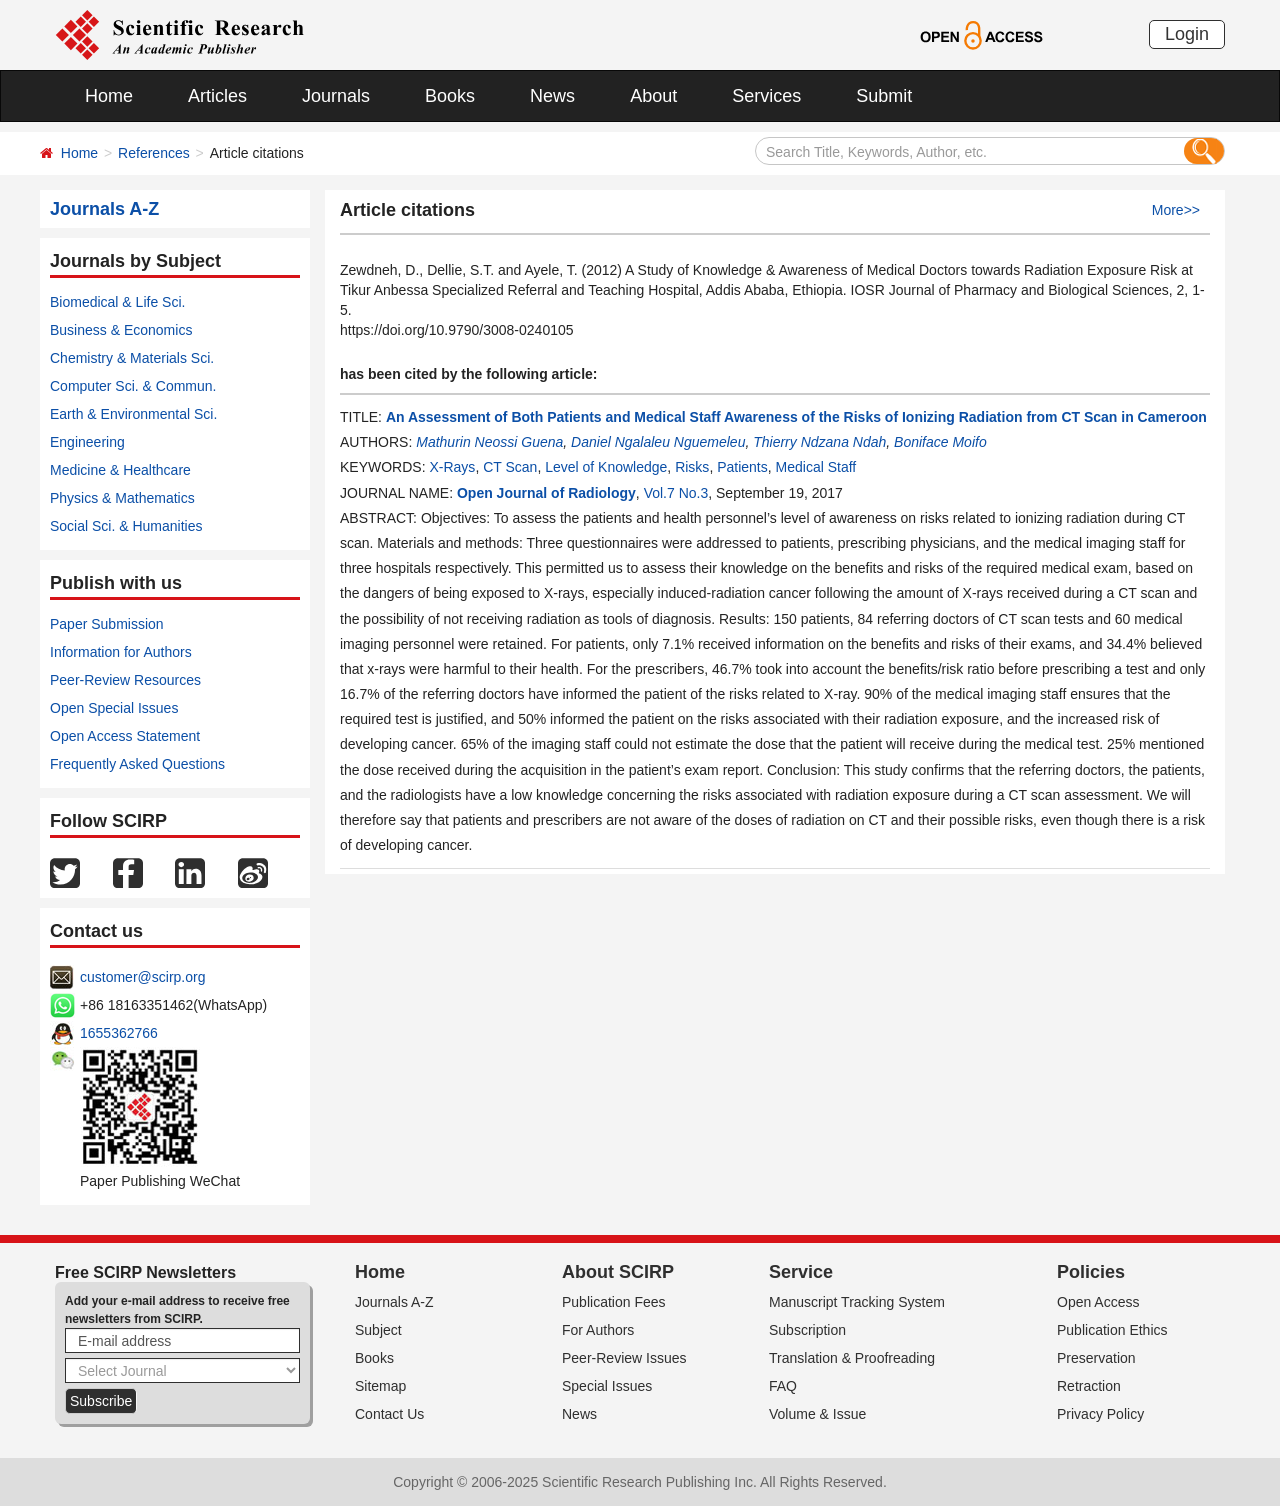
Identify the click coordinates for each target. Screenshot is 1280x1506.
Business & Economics (121, 330)
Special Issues (607, 1386)
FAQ (783, 1386)
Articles (217, 96)
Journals (336, 96)
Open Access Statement (125, 736)
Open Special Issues (114, 708)
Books (450, 96)
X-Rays (452, 467)
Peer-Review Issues (624, 1358)
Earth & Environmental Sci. (133, 414)
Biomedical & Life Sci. (117, 302)
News (552, 96)
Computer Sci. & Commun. (133, 386)
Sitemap (380, 1386)
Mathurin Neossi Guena (489, 442)
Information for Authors (121, 652)
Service (801, 1272)
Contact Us (389, 1414)
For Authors (598, 1330)
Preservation (1096, 1358)
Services (766, 96)
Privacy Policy (1100, 1414)
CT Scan (510, 467)
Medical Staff (816, 467)
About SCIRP (618, 1272)
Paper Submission (107, 624)
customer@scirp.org (142, 977)
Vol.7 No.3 (676, 493)
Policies (1091, 1272)
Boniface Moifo (940, 442)
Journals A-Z (394, 1302)
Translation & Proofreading (852, 1358)
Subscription (807, 1330)
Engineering (87, 442)
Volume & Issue (817, 1414)
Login (1187, 34)
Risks (692, 467)
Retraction (1089, 1386)
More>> (1176, 210)
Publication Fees (614, 1302)
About (653, 96)
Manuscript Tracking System (857, 1302)
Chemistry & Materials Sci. (132, 358)
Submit (884, 96)
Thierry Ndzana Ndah (819, 442)
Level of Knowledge (606, 467)
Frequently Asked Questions (137, 764)
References (154, 153)
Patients (742, 467)
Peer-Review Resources (125, 680)
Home (109, 96)
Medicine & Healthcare (120, 470)
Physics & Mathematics (122, 498)
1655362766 (119, 1033)
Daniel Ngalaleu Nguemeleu (658, 442)
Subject (378, 1330)
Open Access (1098, 1302)
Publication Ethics (1112, 1330)
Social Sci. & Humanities (126, 526)
